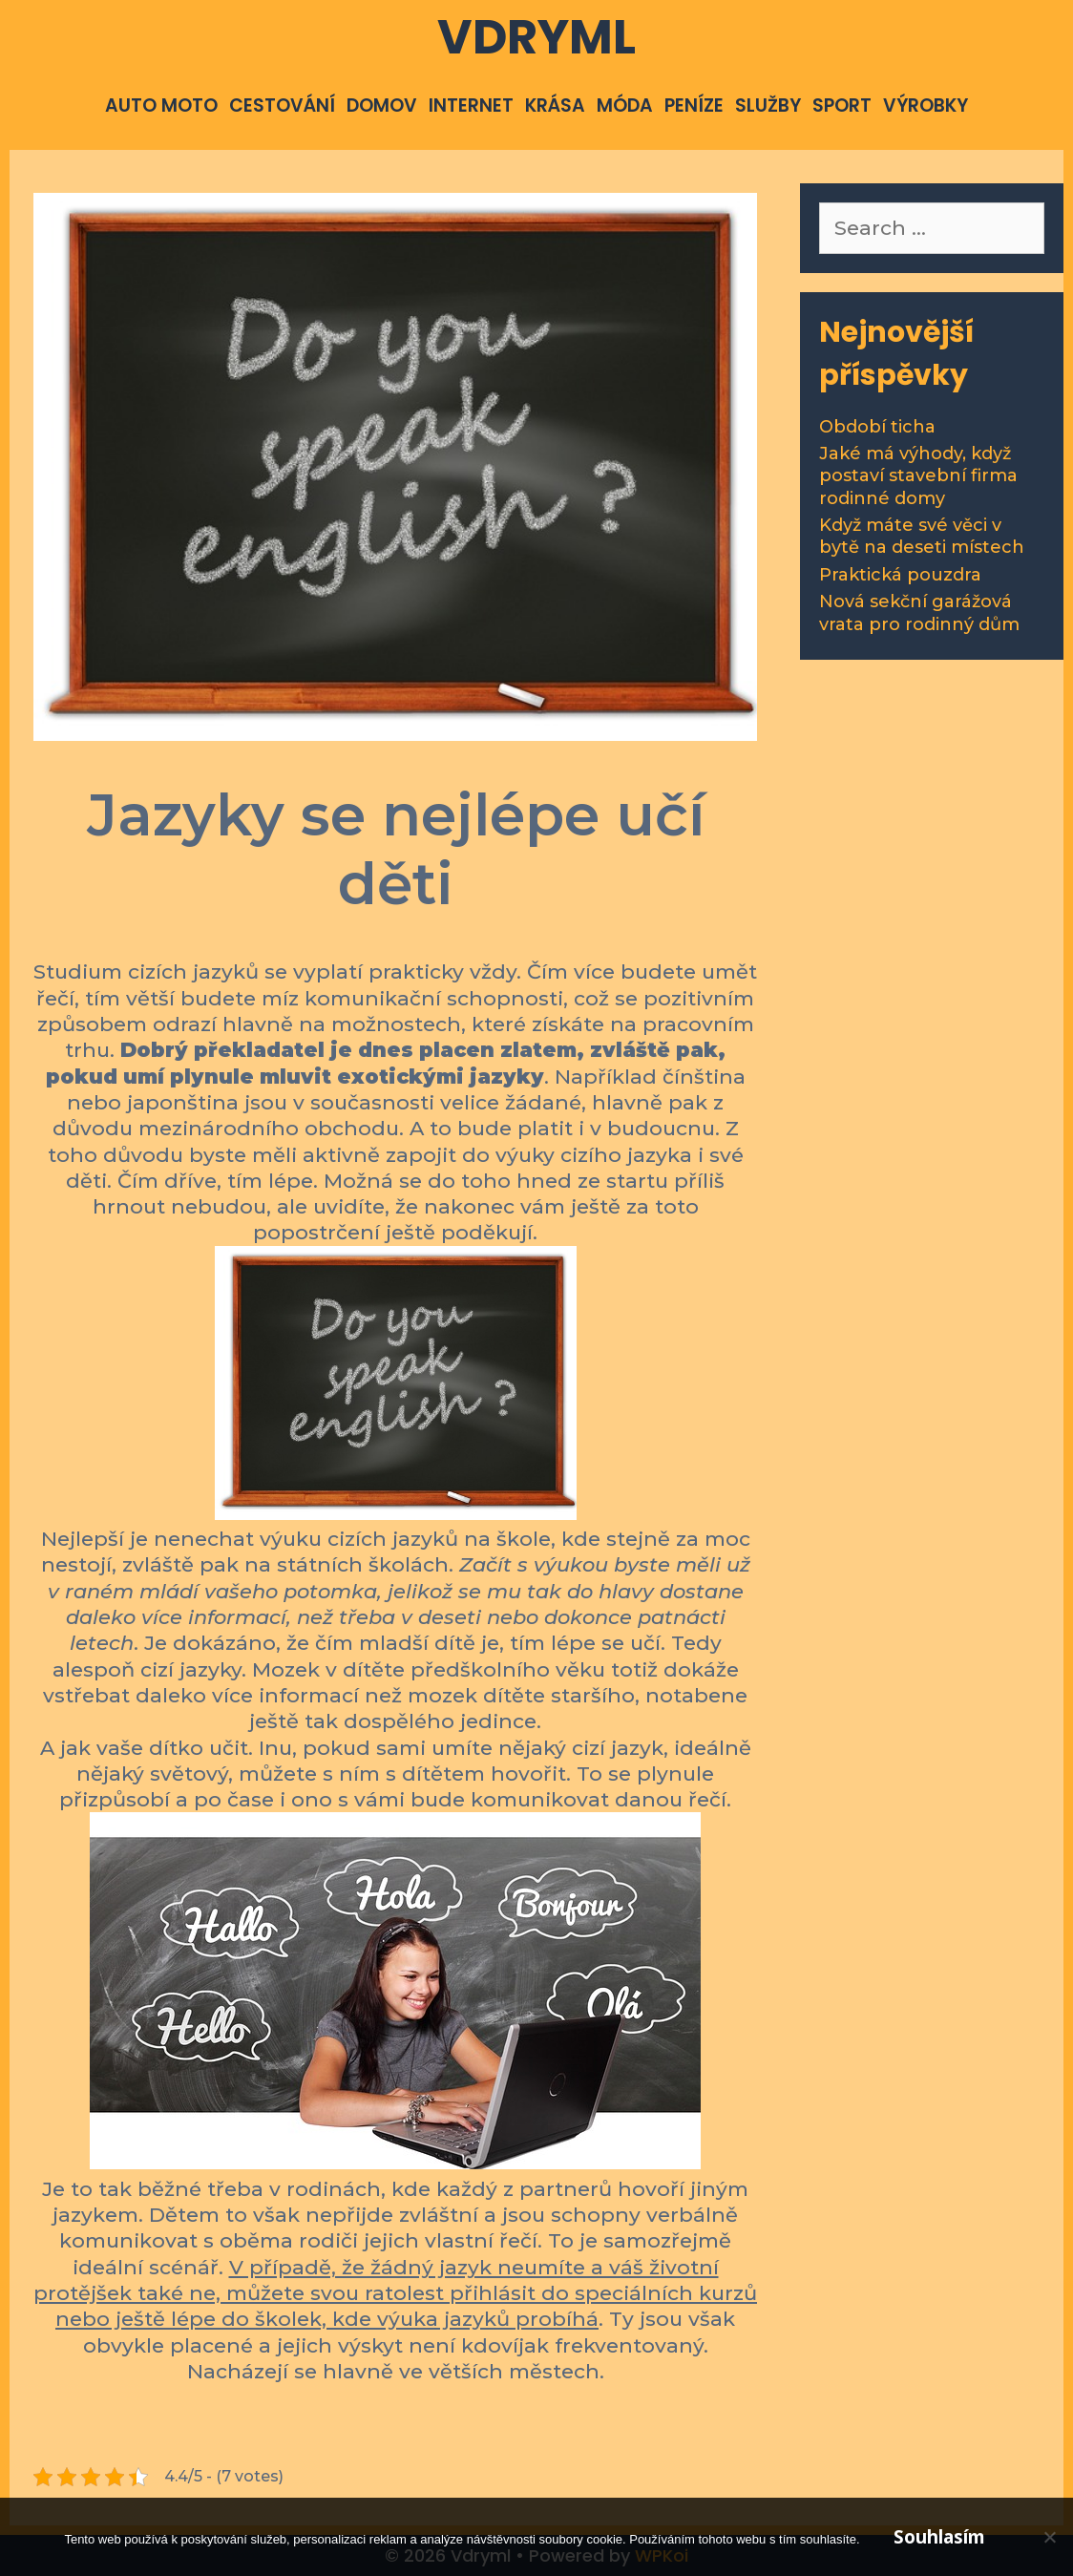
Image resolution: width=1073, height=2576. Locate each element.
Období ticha (877, 426)
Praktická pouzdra (900, 574)
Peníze (694, 105)
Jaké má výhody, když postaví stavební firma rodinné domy (918, 476)
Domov (382, 105)
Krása (555, 105)
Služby (768, 105)
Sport (842, 105)
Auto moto (161, 105)
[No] (1049, 2536)
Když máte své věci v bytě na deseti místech (921, 536)
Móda (625, 105)
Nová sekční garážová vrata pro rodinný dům (919, 612)
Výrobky (925, 105)
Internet (471, 105)
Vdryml (536, 37)
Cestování (282, 105)
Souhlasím (939, 2536)
